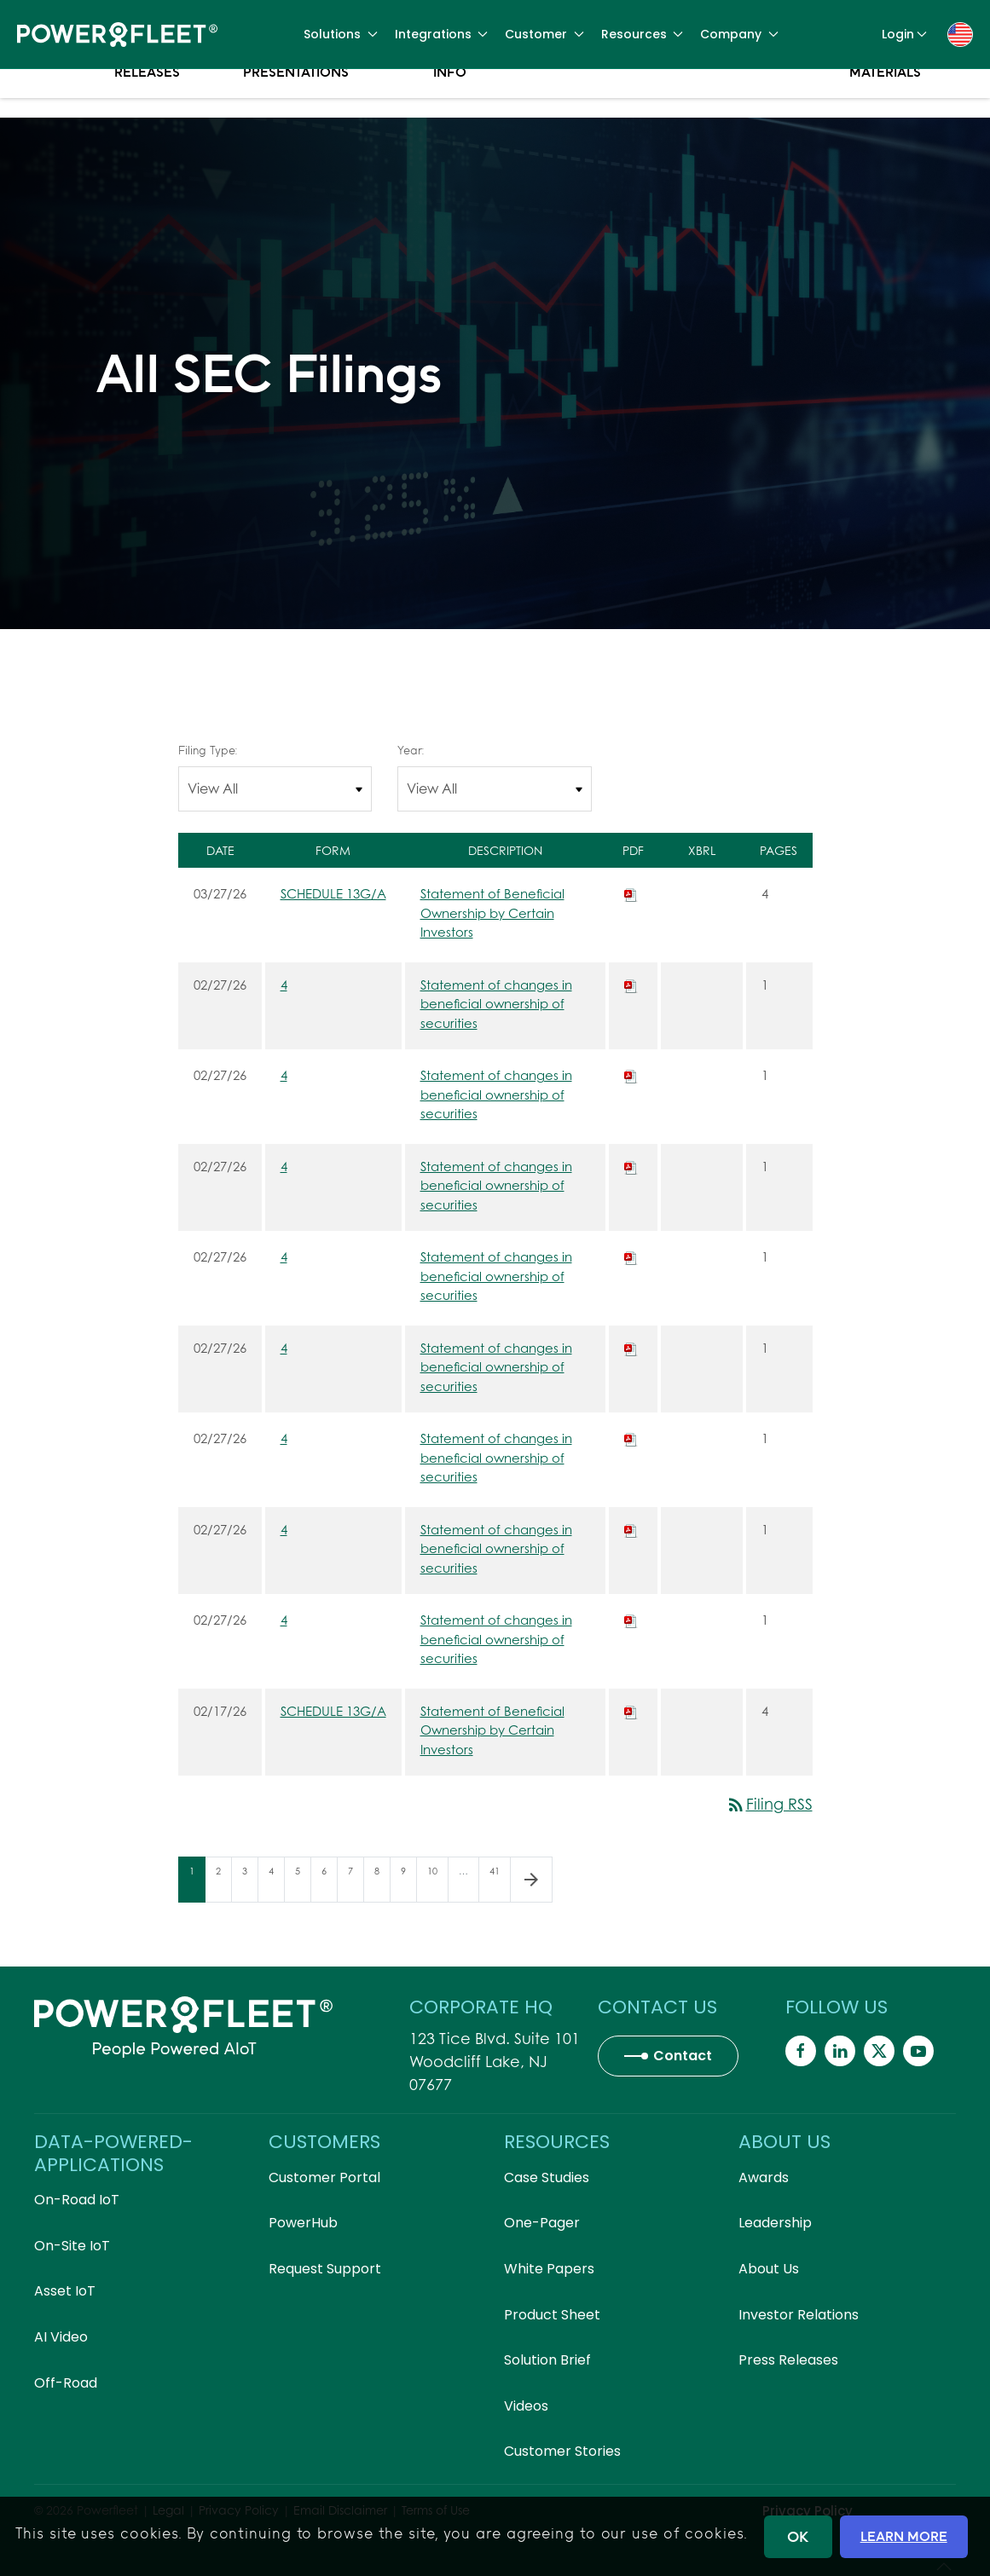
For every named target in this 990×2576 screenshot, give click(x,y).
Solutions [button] (341, 34)
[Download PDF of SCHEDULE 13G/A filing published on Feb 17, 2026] (631, 1710)
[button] (960, 33)
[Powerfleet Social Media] (800, 2051)
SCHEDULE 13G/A (333, 893)
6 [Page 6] (329, 1883)
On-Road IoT (76, 2199)
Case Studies (546, 2177)
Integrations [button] (442, 34)
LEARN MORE (903, 2536)
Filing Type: (207, 750)
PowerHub (303, 2222)
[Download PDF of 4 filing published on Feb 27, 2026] (631, 984)
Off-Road (65, 2383)
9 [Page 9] (408, 1883)
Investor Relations (798, 2315)
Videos (526, 2406)
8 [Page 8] (382, 1883)
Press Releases (147, 102)
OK (798, 2536)
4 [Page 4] (276, 1883)
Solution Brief (547, 2360)
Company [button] (739, 34)
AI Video (61, 2337)
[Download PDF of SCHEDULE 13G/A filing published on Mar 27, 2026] (631, 893)
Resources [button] (642, 34)
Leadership (775, 2222)
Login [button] (905, 34)
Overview (58, 93)
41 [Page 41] (500, 1883)
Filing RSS (769, 1804)
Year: (410, 750)
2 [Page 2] (223, 1883)
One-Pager (542, 2222)
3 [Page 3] (249, 1883)
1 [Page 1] (197, 1883)
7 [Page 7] (355, 1883)
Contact (682, 2055)
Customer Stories (562, 2451)
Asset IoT (65, 2291)
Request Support (325, 2269)
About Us (768, 2269)
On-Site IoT (72, 2245)
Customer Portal (324, 2177)
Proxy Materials (885, 102)
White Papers (549, 2269)
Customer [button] (544, 34)
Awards (763, 2177)
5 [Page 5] (302, 1883)
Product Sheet (552, 2315)
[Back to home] (117, 34)
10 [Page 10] (437, 1883)
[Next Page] (531, 1880)
